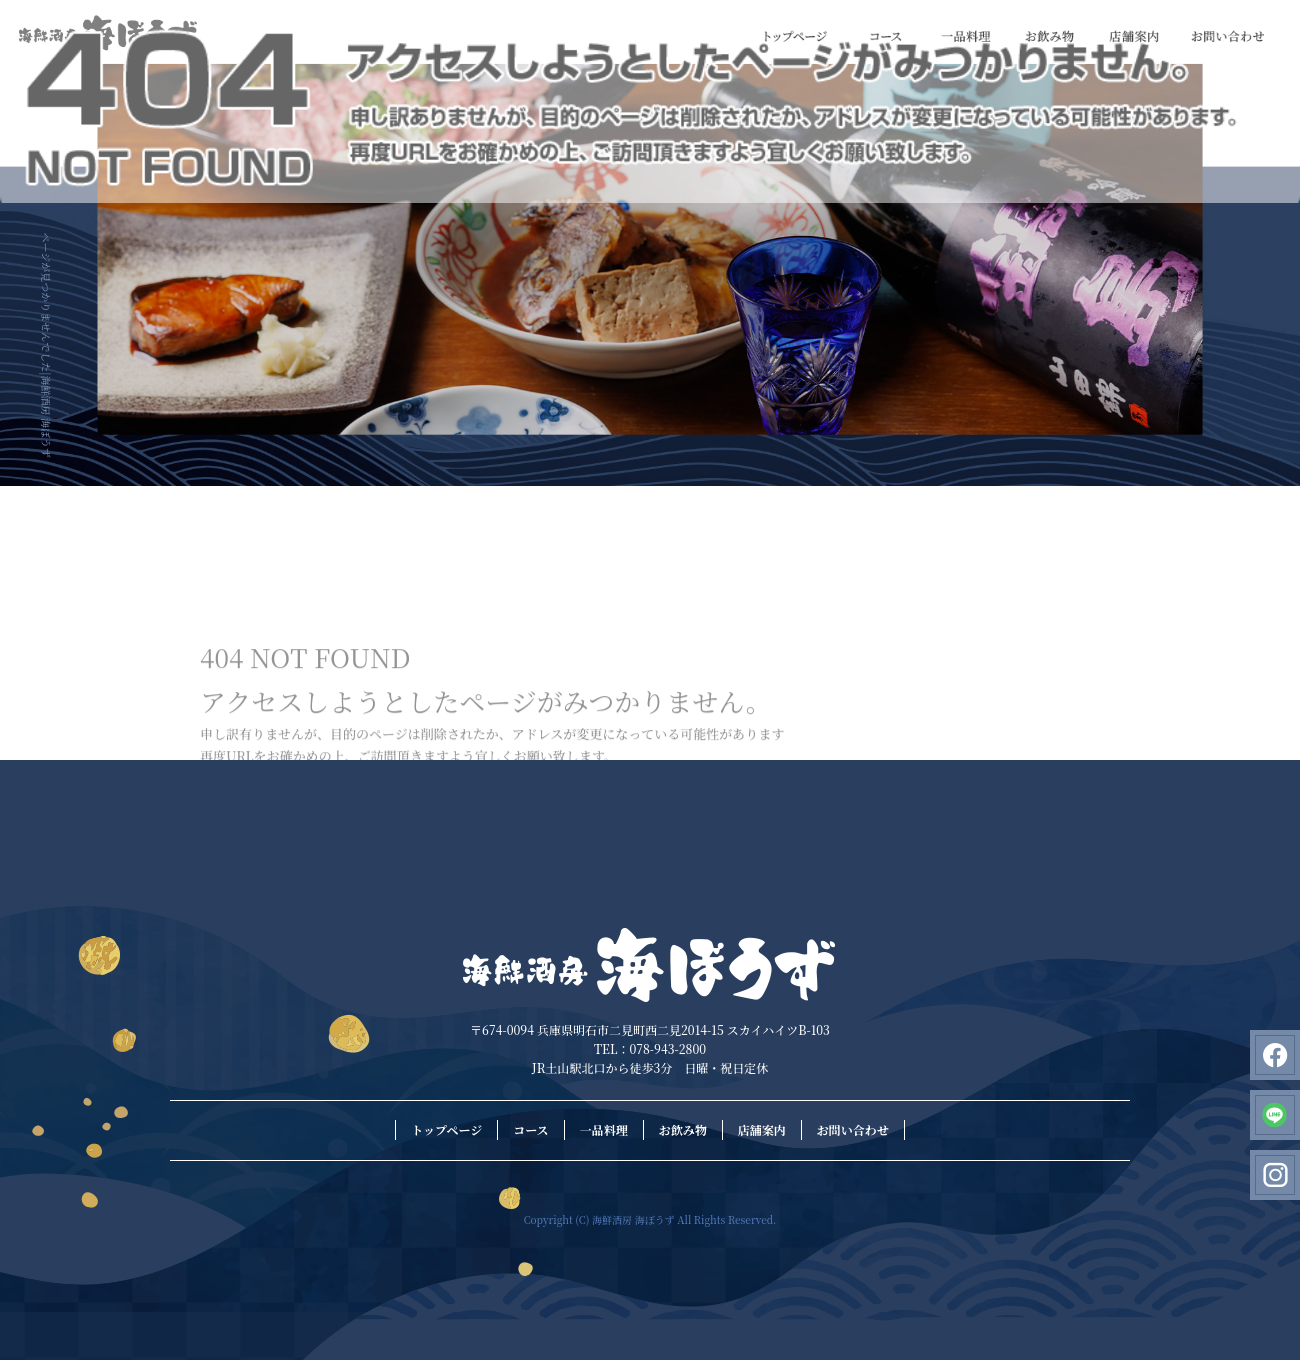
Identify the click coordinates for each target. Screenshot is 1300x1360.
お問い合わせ (1228, 37)
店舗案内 (1134, 37)
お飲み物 (1050, 37)
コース (886, 37)
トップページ (796, 37)
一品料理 (966, 37)
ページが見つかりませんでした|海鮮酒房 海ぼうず (46, 345)
